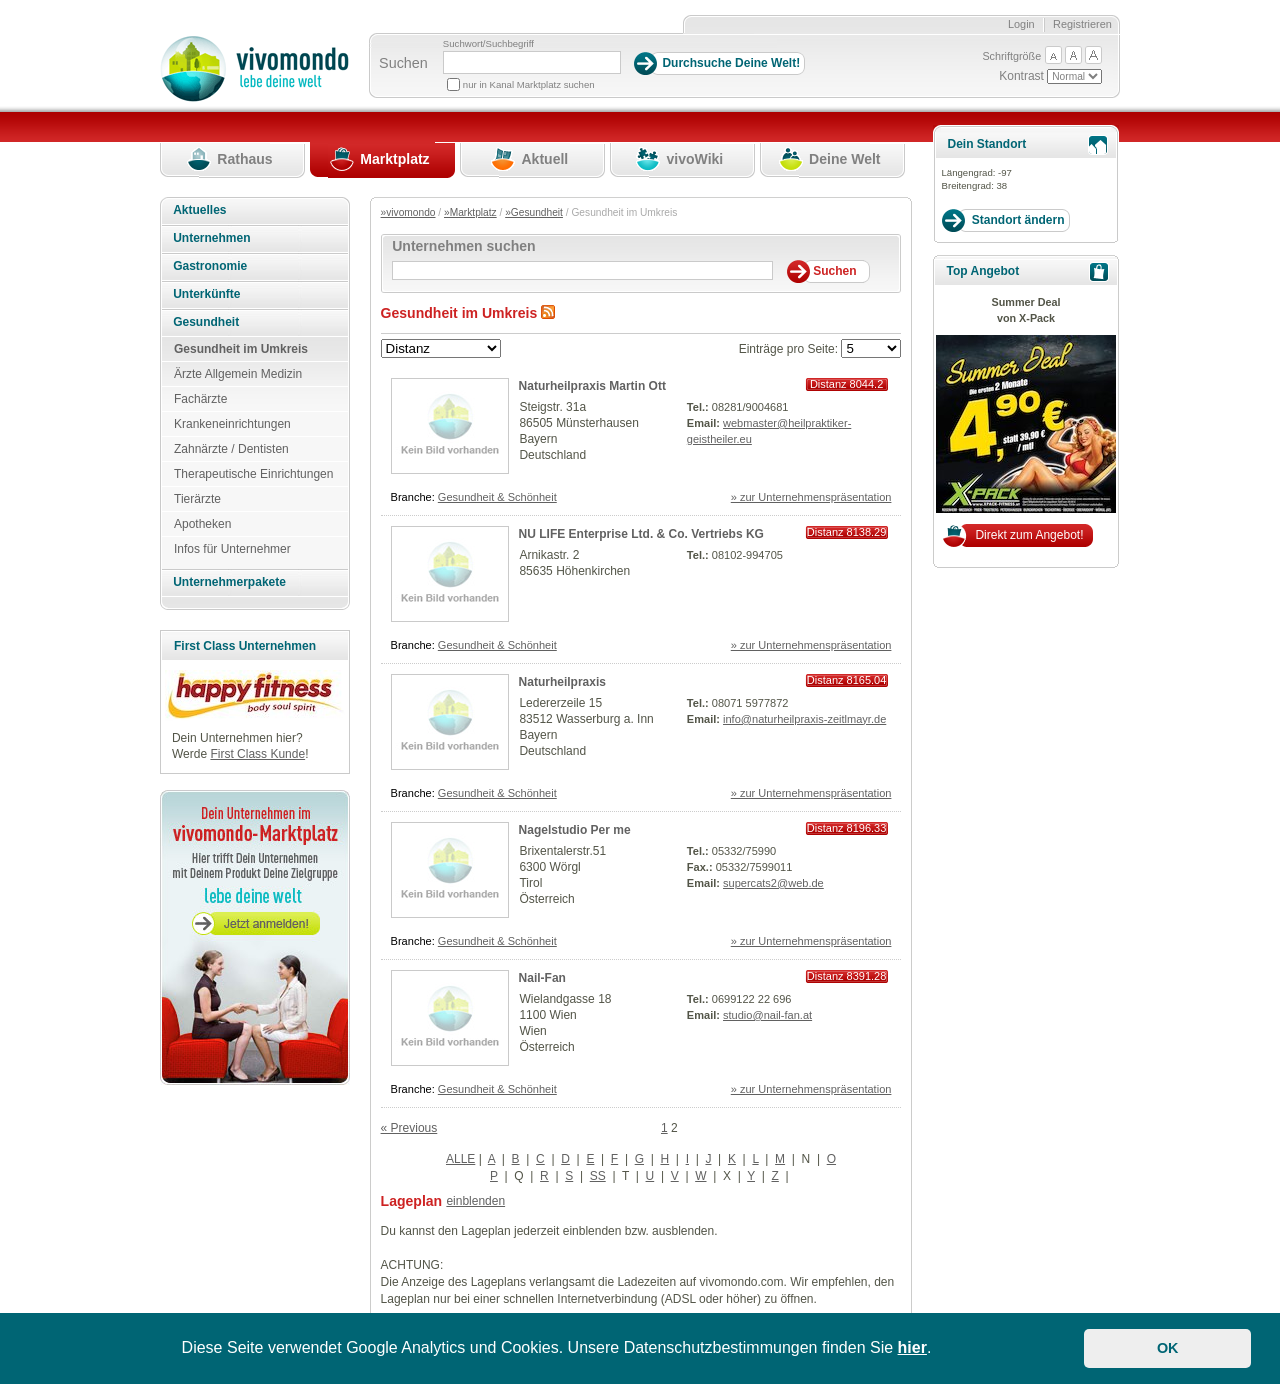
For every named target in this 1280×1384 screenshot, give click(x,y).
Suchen (403, 63)
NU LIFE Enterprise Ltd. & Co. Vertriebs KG (641, 534)
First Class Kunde (257, 754)
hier (912, 1347)
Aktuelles (199, 210)
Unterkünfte (206, 294)
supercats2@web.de (773, 883)
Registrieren (1082, 24)
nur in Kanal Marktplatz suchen (529, 84)
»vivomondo (408, 212)
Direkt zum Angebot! (1029, 535)
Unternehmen (211, 238)
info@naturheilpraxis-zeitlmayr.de (804, 719)
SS (598, 1176)
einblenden (475, 1201)
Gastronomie (210, 266)
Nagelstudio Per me (575, 830)
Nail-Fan (542, 978)
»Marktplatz (470, 212)
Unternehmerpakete (229, 582)
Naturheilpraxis (562, 682)
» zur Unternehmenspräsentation (811, 497)
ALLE (460, 1159)
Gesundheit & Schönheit (497, 497)
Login (1021, 24)
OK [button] (1168, 1348)
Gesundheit (206, 322)
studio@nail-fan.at (767, 1015)
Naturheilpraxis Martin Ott (592, 386)
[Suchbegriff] (532, 62)
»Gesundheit (534, 212)
